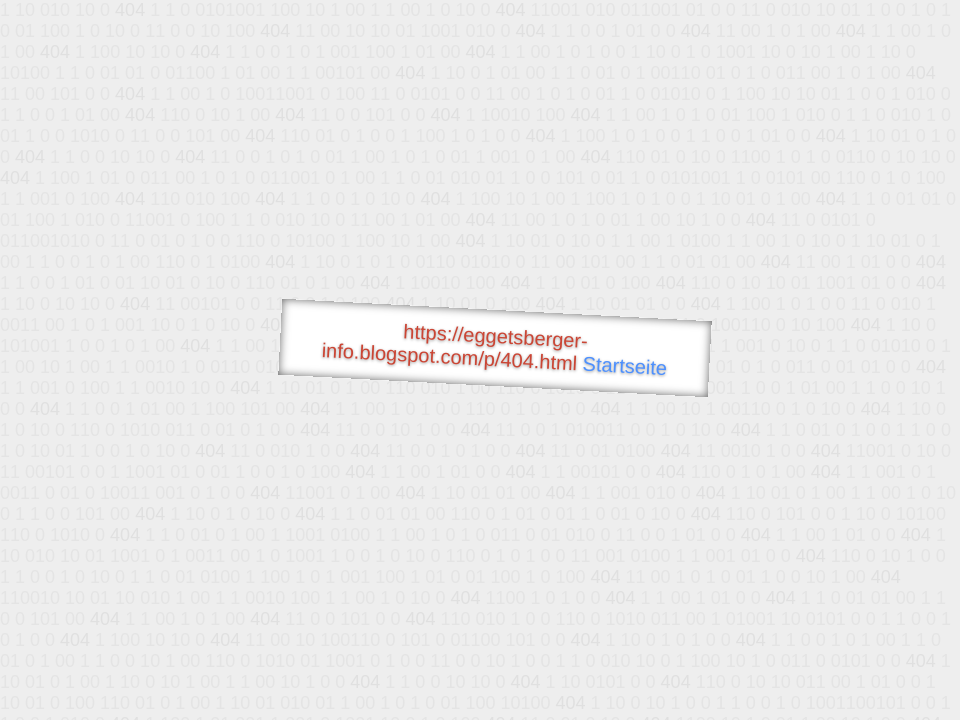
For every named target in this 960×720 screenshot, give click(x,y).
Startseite (625, 366)
